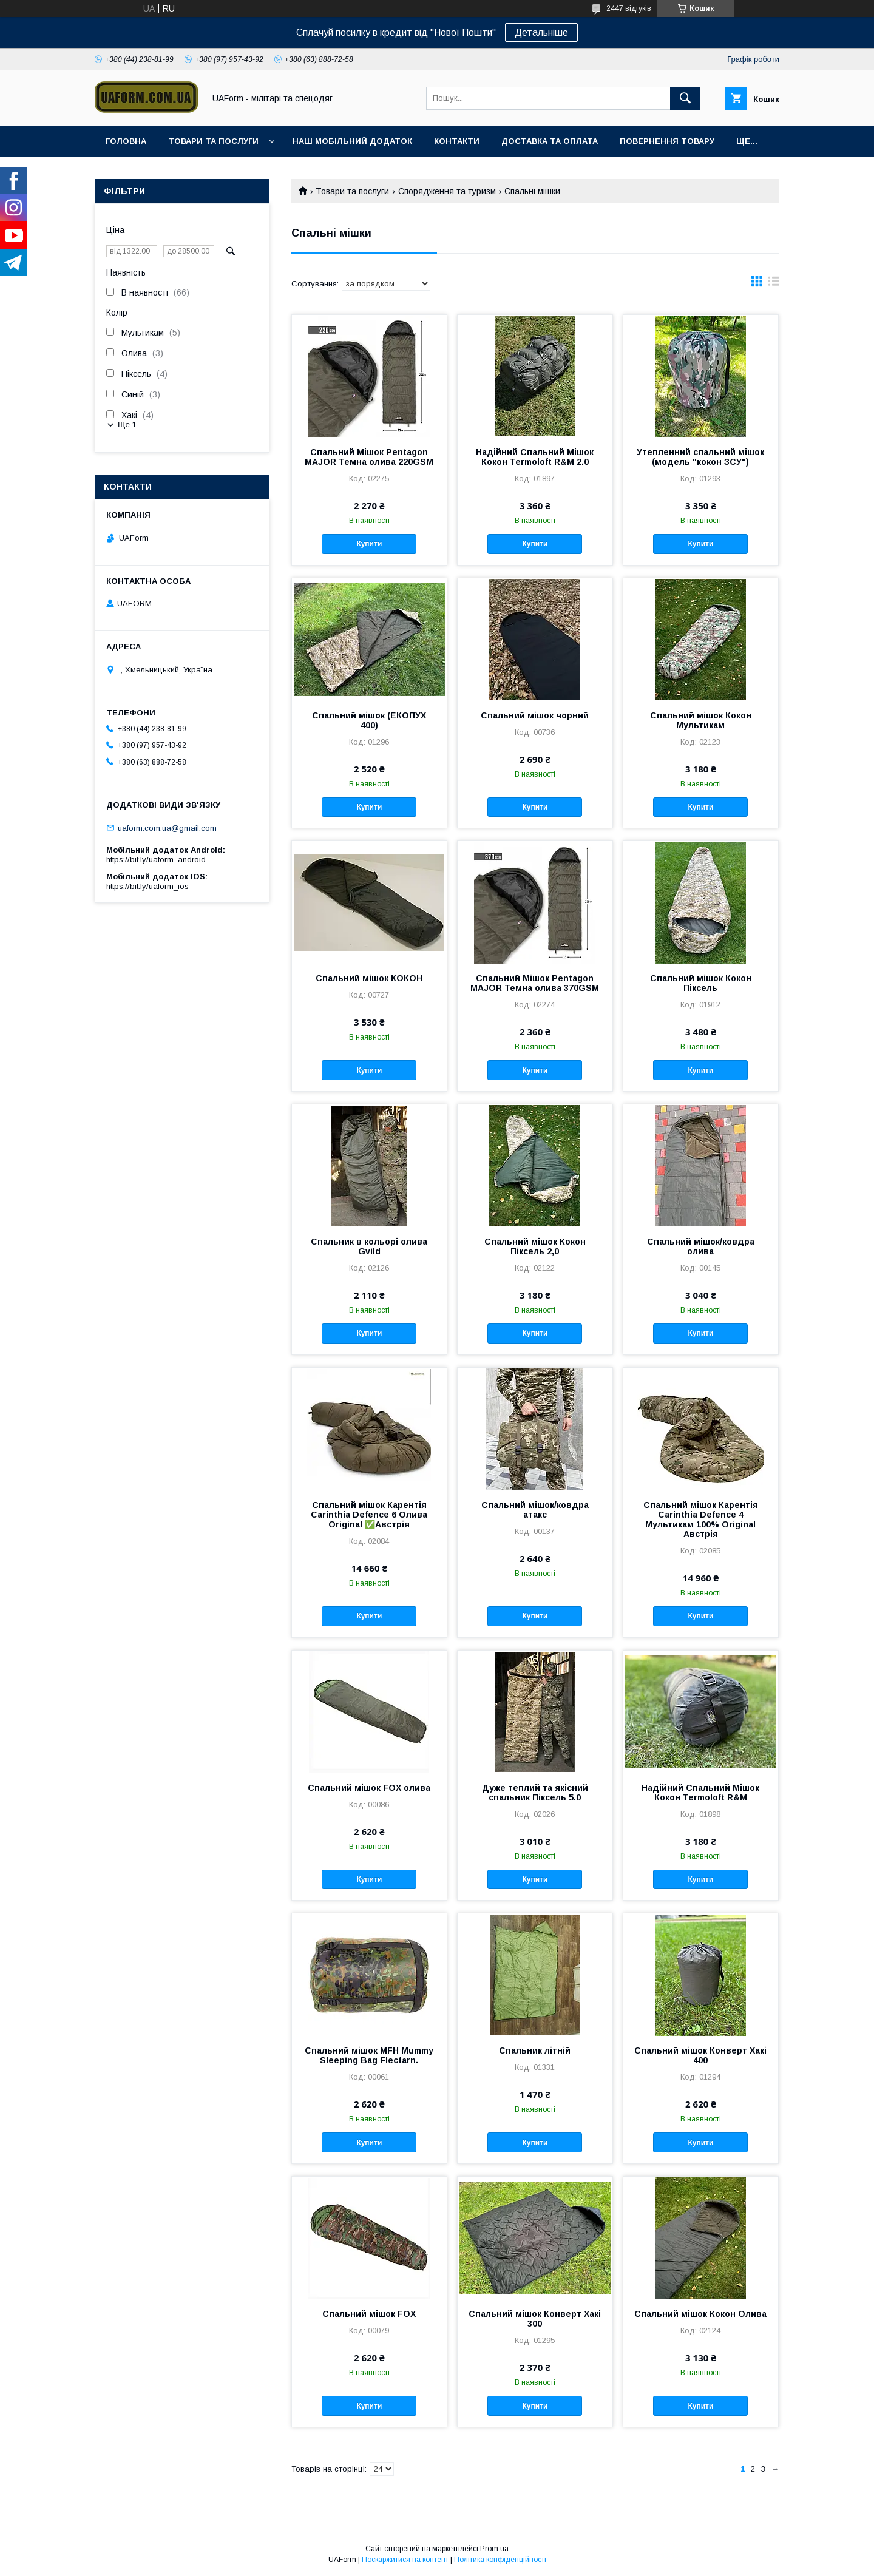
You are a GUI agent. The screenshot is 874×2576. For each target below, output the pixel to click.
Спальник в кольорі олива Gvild (369, 1246)
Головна (126, 141)
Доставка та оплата (549, 141)
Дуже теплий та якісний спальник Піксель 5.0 (535, 1792)
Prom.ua (494, 2548)
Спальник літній (535, 2050)
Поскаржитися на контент (405, 2559)
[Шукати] (685, 98)
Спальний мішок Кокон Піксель (700, 983)
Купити (369, 543)
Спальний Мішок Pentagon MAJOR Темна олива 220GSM (369, 457)
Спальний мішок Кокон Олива (700, 2314)
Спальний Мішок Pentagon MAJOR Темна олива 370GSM (534, 983)
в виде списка (773, 284)
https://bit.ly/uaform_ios (147, 886)
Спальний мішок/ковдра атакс (535, 1510)
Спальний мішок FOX (369, 2314)
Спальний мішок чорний (535, 715)
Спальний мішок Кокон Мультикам (700, 720)
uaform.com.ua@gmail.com (167, 827)
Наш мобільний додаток (352, 141)
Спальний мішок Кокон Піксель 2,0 (535, 1246)
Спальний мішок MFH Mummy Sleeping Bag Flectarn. (369, 2055)
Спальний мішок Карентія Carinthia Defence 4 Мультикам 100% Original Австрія (700, 1519)
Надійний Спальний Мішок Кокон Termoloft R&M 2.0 (535, 457)
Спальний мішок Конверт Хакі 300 (535, 2318)
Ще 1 (127, 424)
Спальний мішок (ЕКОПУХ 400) (369, 720)
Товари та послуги (213, 141)
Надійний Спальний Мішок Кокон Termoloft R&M (700, 1792)
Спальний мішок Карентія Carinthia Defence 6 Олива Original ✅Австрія (369, 1514)
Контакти (456, 141)
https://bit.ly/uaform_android (156, 859)
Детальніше (541, 32)
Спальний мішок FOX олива (369, 1788)
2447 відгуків (628, 8)
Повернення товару (667, 141)
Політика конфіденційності (500, 2559)
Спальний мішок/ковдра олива (700, 1246)
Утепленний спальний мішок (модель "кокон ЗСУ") (700, 457)
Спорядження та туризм (447, 191)
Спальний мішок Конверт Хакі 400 (700, 2055)
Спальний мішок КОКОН (369, 978)
